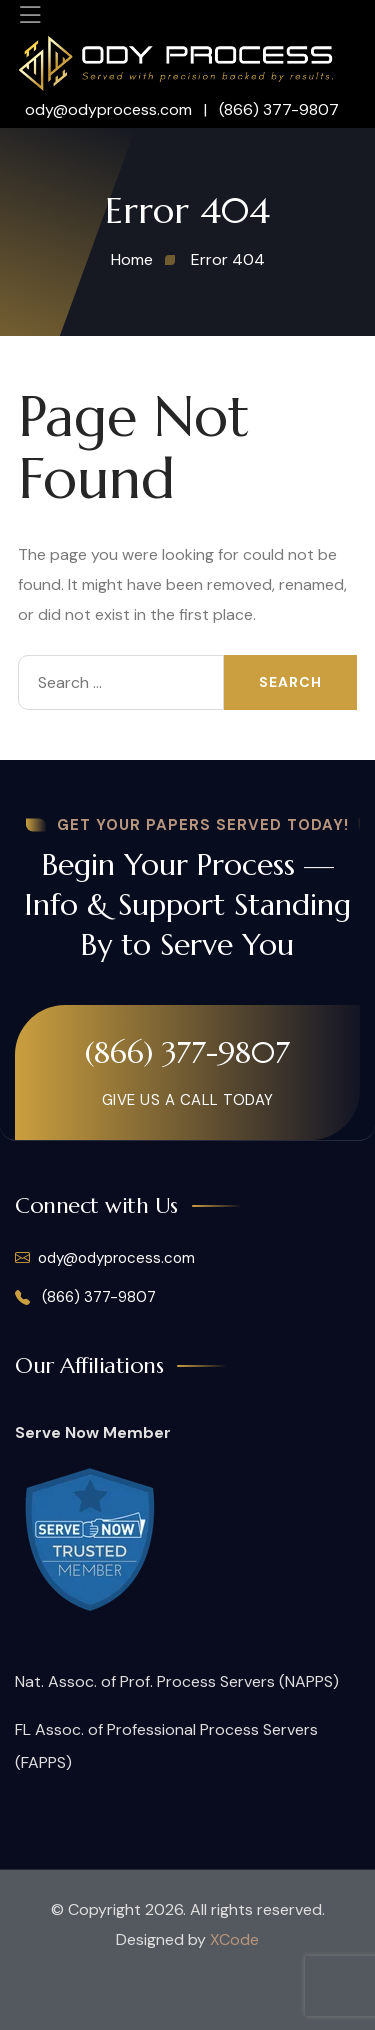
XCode (234, 1939)
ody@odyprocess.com (110, 109)
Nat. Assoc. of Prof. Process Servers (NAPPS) (177, 1681)
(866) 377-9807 (279, 109)
